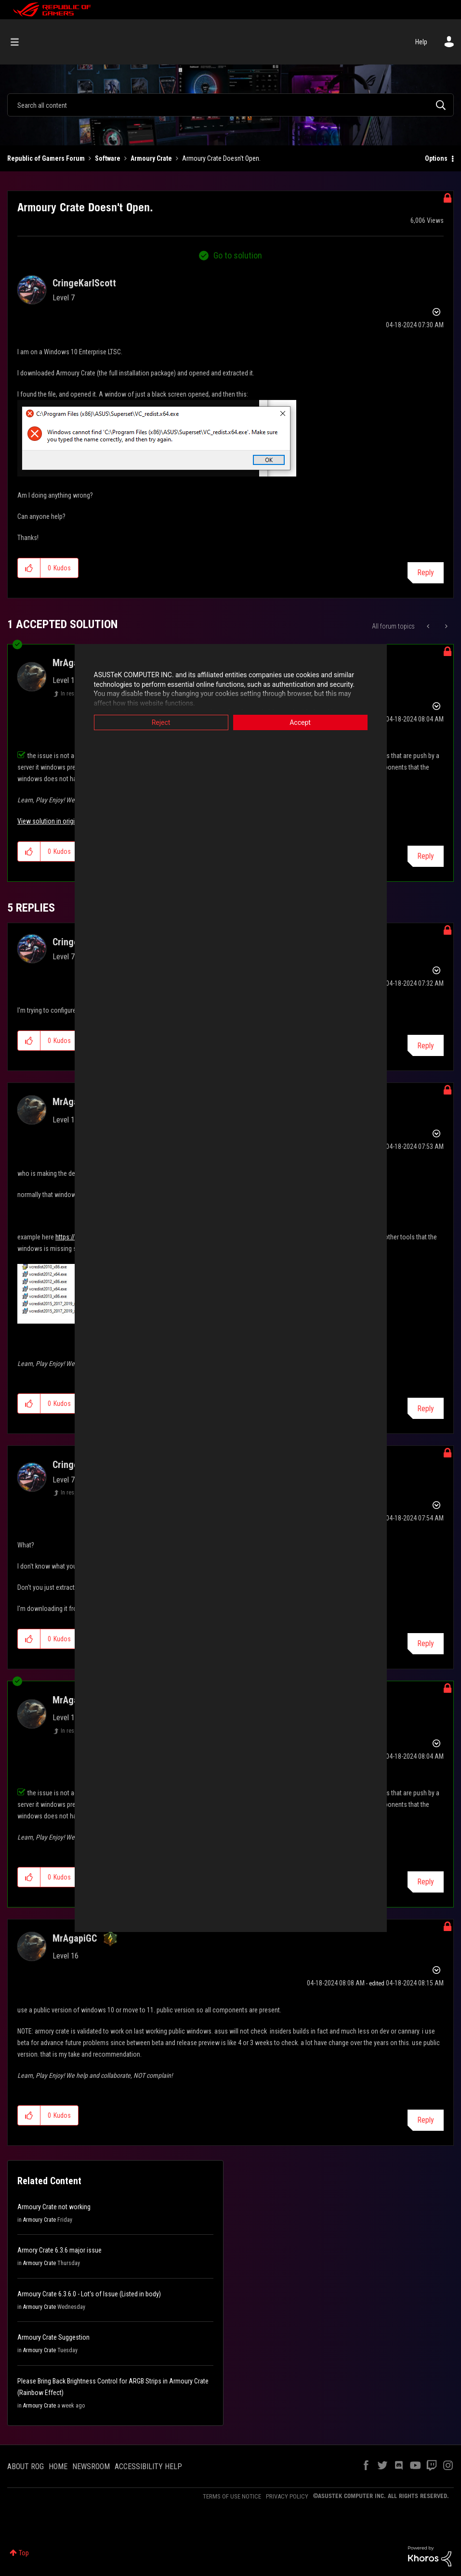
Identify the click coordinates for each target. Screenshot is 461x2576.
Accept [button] (300, 722)
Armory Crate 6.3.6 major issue (59, 2250)
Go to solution (237, 255)
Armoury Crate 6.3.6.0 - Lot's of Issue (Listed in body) (89, 2294)
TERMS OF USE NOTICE (232, 2496)
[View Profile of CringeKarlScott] (84, 283)
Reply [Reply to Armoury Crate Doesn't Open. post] (425, 572)
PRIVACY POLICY (287, 2496)
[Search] (230, 104)
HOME (58, 2466)
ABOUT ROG (25, 2466)
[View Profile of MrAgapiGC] (75, 1938)
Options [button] (436, 158)
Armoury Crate (151, 158)
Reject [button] (161, 722)
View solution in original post (57, 821)
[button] (156, 438)
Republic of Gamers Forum (46, 158)
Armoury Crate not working (54, 2207)
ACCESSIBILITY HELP (148, 2466)
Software (107, 158)
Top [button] (24, 2553)
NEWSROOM (91, 2466)
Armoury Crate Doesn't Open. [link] (221, 158)
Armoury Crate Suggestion (53, 2337)
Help (421, 42)
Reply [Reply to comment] (425, 856)
